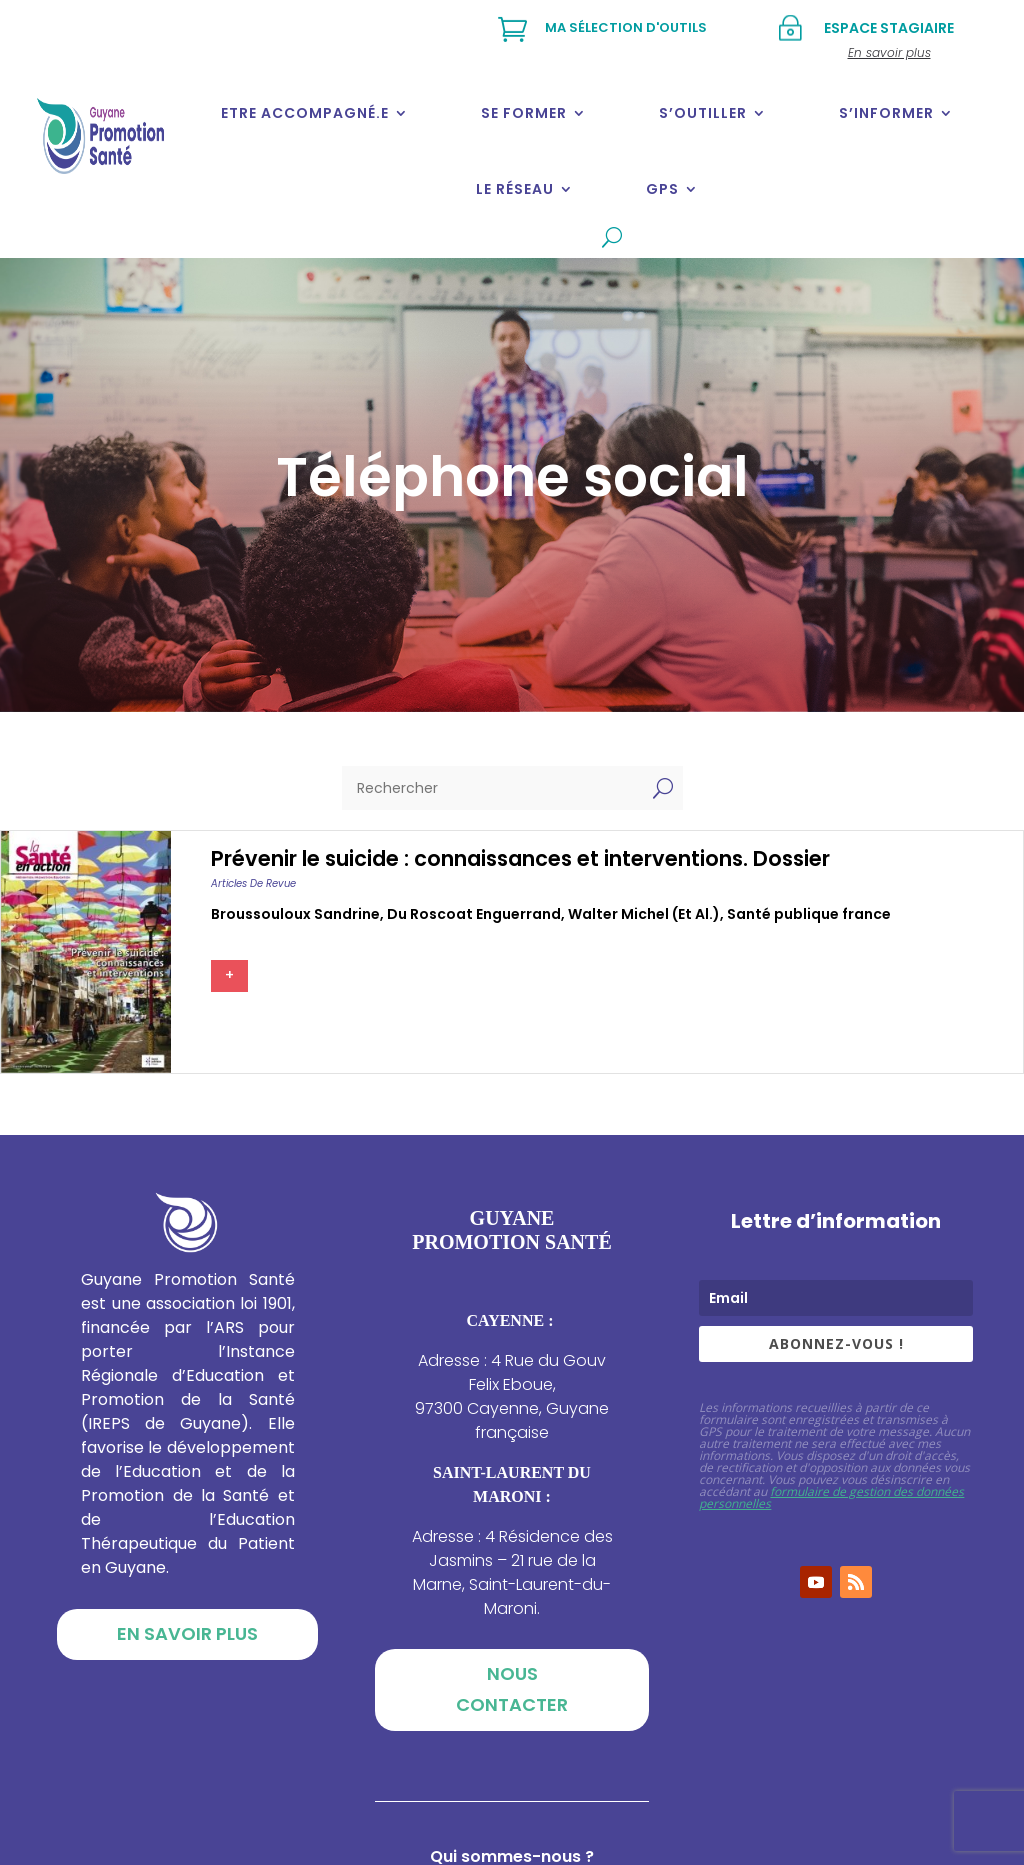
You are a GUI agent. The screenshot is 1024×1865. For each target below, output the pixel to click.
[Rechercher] (492, 788)
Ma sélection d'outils (626, 27)
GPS (662, 189)
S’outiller (703, 113)
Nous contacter (512, 1689)
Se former (524, 113)
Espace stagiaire (889, 28)
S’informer (886, 113)
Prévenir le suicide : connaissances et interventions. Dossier (520, 858)
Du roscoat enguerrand (474, 914)
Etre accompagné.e (305, 113)
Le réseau (515, 189)
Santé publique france (809, 914)
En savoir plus (187, 1633)
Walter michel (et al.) (644, 914)
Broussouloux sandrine (295, 914)
